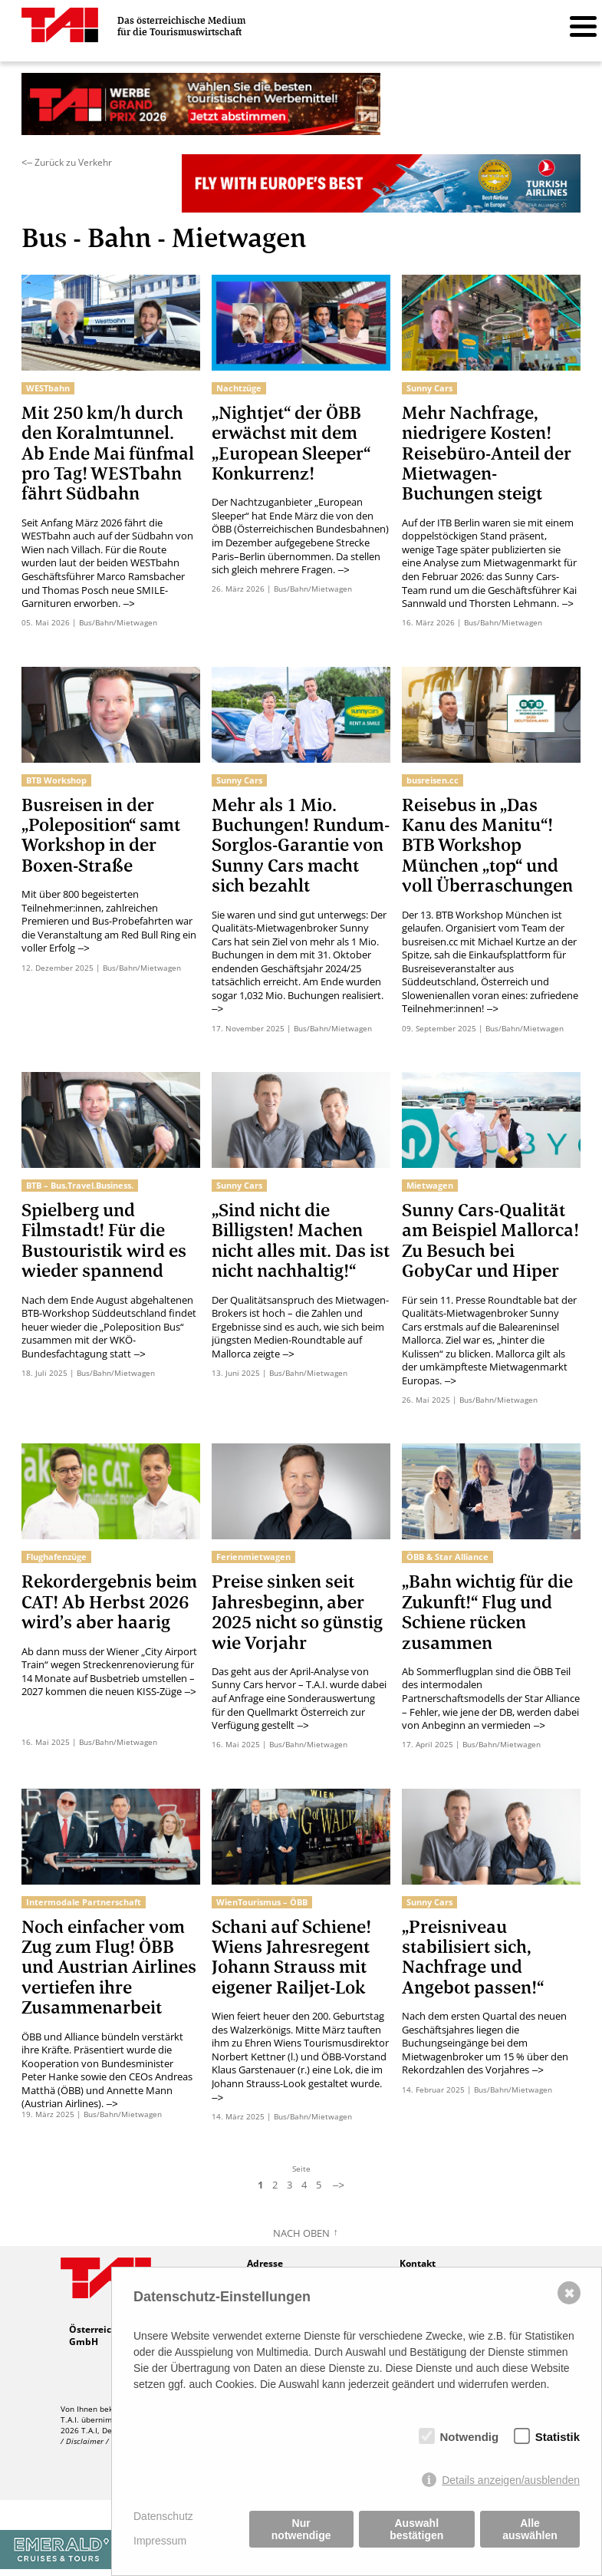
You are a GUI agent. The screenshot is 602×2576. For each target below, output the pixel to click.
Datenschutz (163, 2516)
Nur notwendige (301, 2529)
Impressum (159, 2541)
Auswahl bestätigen (416, 2529)
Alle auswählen (530, 2529)
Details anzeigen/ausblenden (511, 2480)
